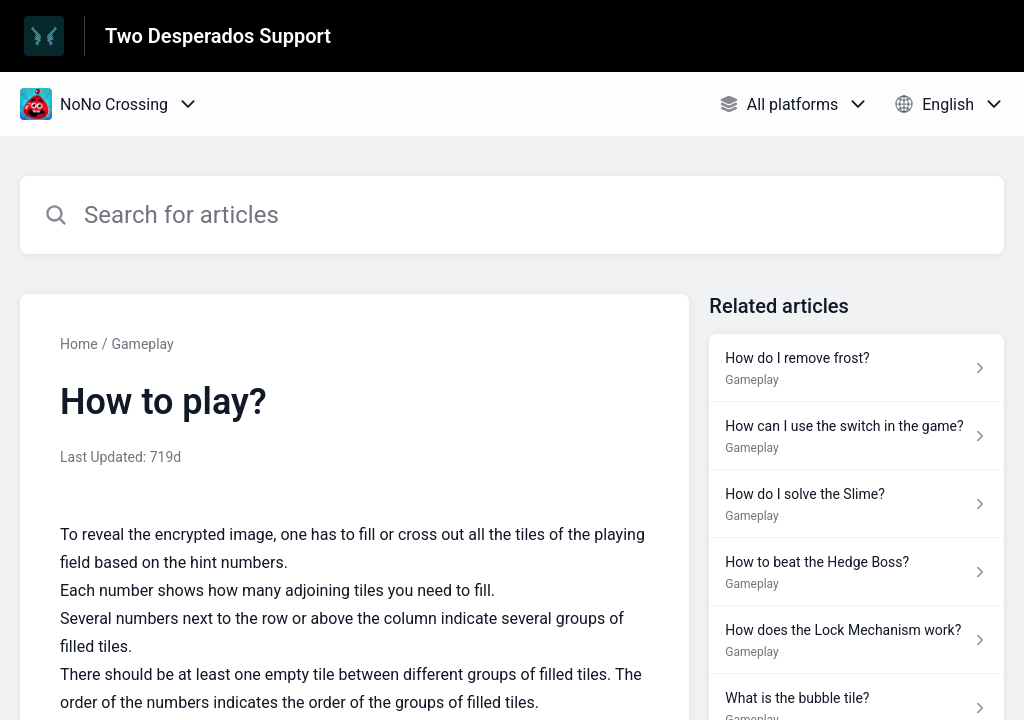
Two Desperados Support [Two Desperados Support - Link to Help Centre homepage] (218, 36)
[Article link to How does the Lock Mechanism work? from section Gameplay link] (856, 640)
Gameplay (142, 344)
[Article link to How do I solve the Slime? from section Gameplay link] (856, 504)
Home (79, 344)
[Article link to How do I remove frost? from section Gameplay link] (856, 368)
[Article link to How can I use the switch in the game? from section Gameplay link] (856, 436)
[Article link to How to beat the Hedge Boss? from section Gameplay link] (856, 572)
